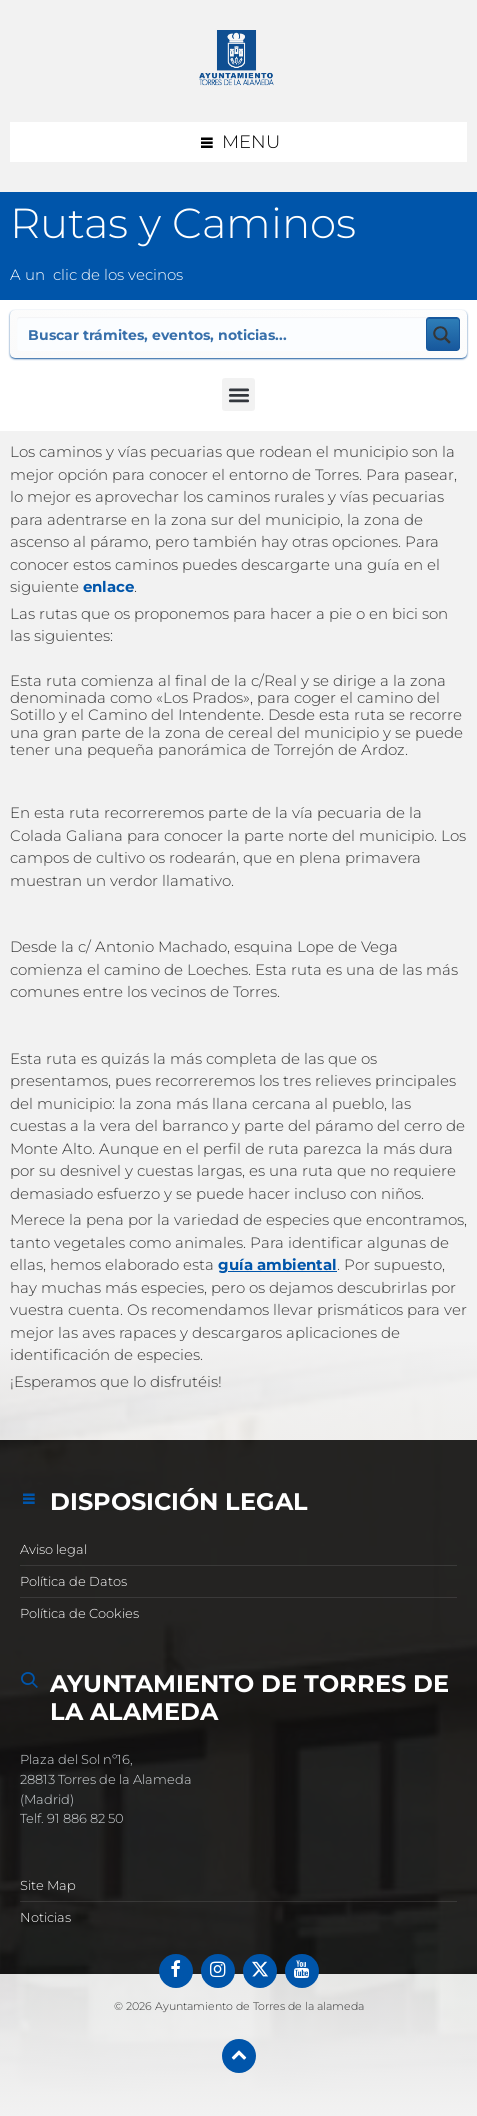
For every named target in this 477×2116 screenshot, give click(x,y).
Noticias (45, 1917)
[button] (238, 394)
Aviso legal (53, 1549)
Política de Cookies (79, 1613)
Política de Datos (73, 1581)
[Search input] (222, 334)
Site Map (48, 1885)
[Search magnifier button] (443, 334)
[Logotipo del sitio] (239, 61)
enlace (108, 586)
